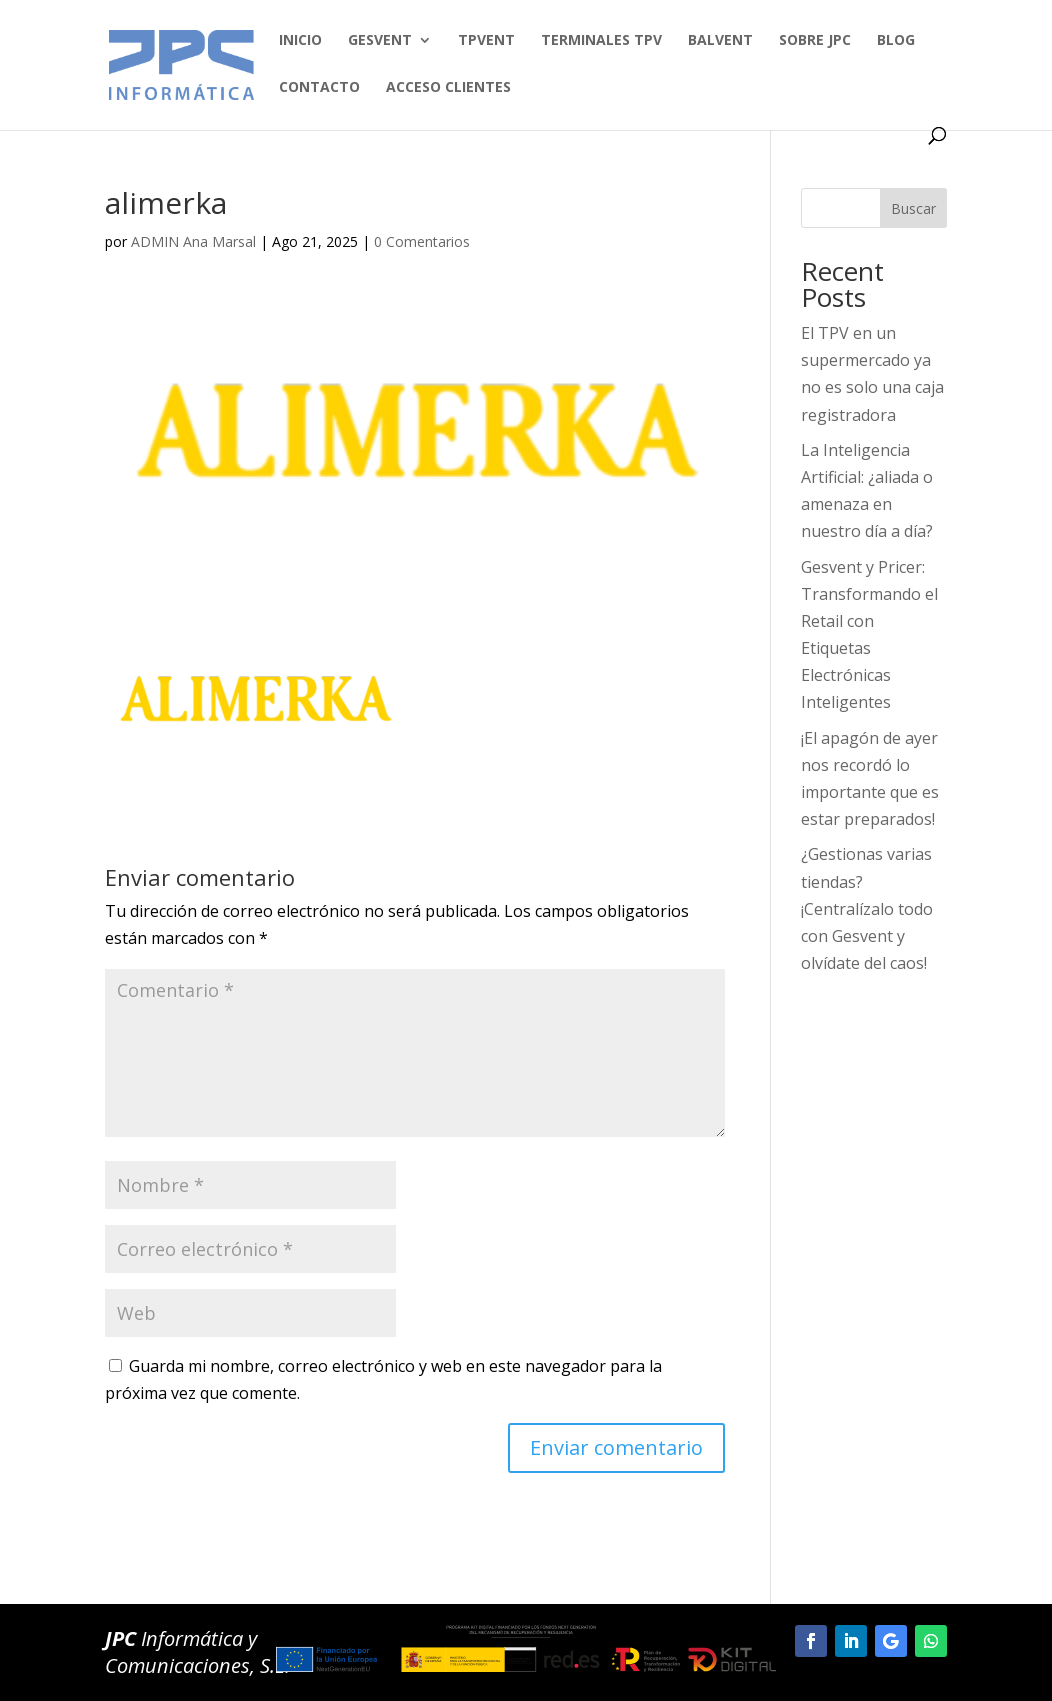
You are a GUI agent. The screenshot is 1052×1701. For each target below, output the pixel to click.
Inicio (300, 41)
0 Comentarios (422, 241)
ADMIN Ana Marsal (193, 241)
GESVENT (380, 41)
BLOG (896, 41)
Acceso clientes (448, 88)
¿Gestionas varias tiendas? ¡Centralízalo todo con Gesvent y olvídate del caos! (867, 908)
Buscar (913, 208)
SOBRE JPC (815, 41)
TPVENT (486, 41)
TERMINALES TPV (601, 41)
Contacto (319, 88)
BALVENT (720, 41)
